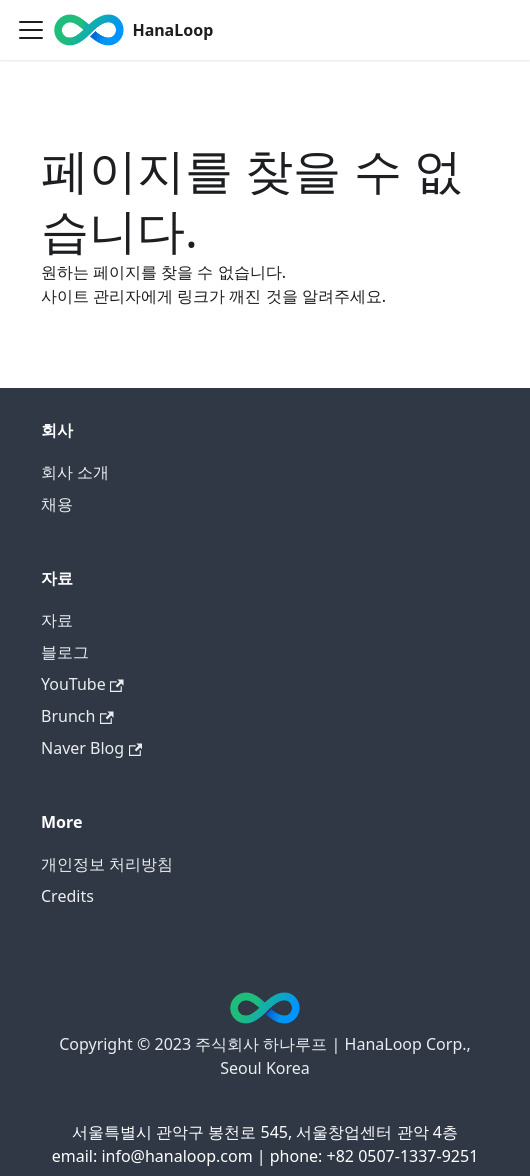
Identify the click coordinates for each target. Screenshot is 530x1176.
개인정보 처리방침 (107, 864)
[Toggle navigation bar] (31, 30)
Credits (67, 896)
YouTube (82, 684)
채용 (57, 504)
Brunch (77, 716)
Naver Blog (91, 748)
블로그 (65, 652)
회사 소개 (75, 472)
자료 (57, 620)
